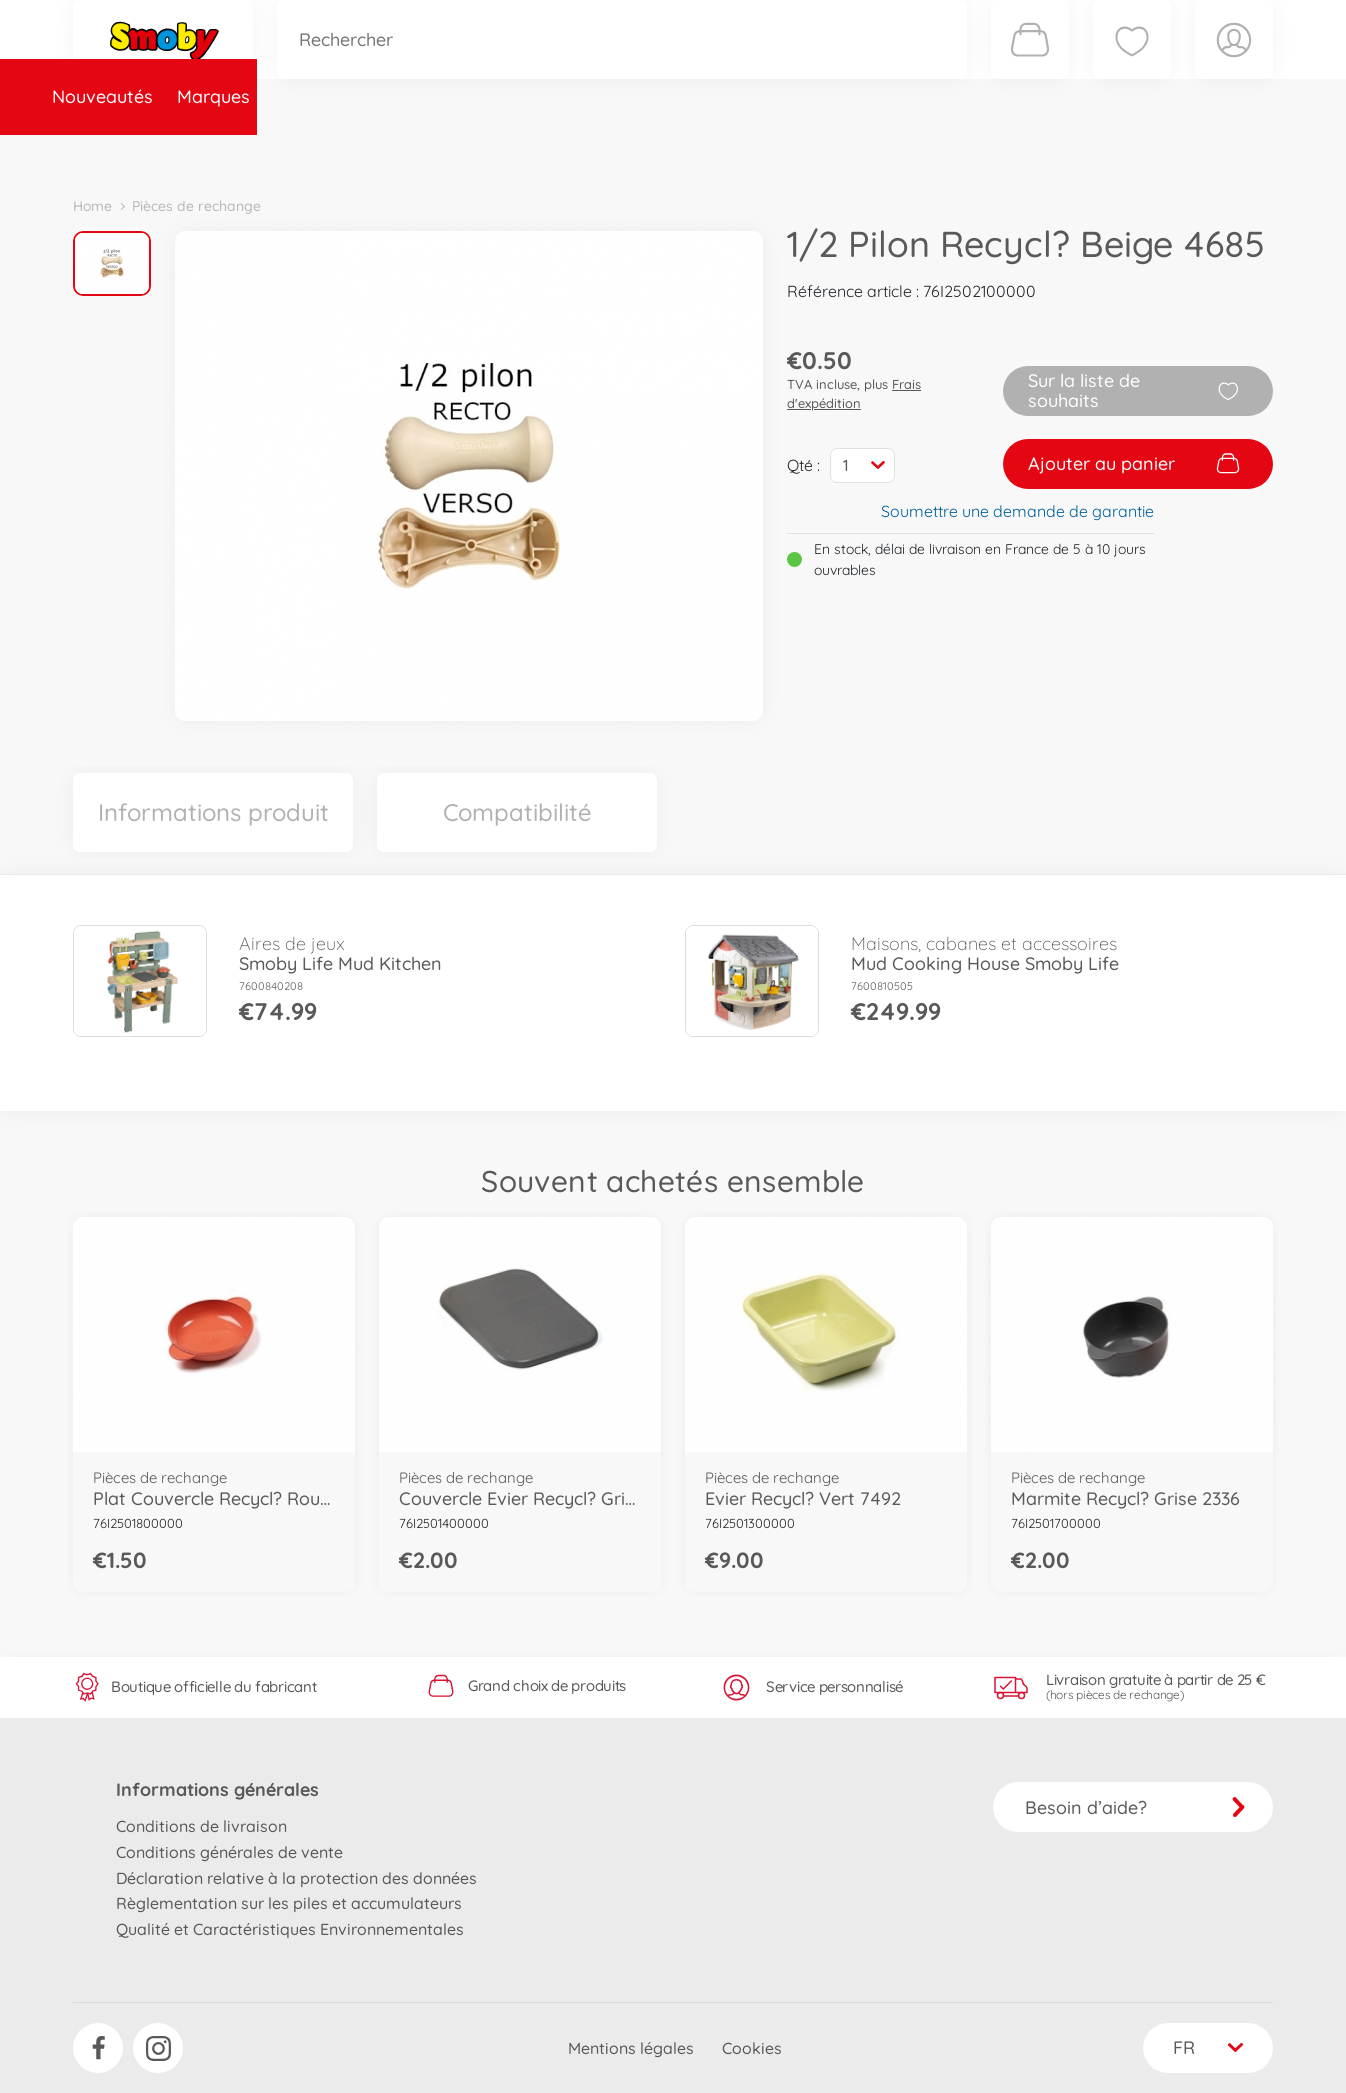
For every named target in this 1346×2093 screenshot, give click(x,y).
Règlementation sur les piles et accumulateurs (289, 1903)
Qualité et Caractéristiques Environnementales (290, 1929)
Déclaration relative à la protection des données (296, 1878)
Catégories (353, 153)
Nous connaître (943, 153)
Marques (246, 153)
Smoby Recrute (1154, 153)
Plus (1049, 153)
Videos (638, 153)
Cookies (752, 2048)
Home (92, 206)
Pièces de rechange (504, 153)
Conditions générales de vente (229, 1852)
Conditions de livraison (201, 1826)
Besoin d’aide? (1135, 1807)
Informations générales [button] (217, 1789)
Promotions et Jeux (773, 153)
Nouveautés (135, 153)
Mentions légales (631, 2048)
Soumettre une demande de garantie (1017, 511)
